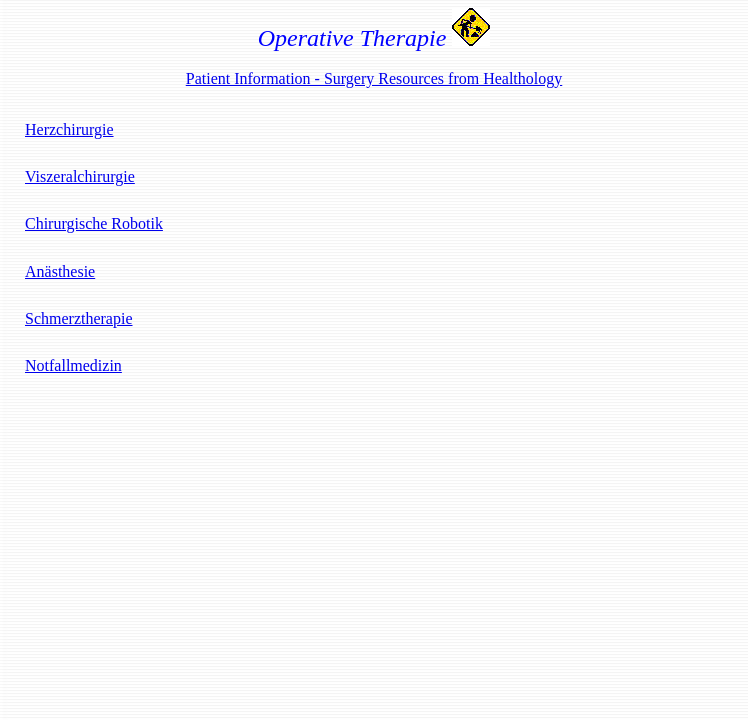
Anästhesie (60, 271)
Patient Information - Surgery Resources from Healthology (374, 78)
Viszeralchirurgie (80, 176)
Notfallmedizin (73, 365)
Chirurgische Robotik (94, 223)
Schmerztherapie (79, 318)
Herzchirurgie (69, 129)
